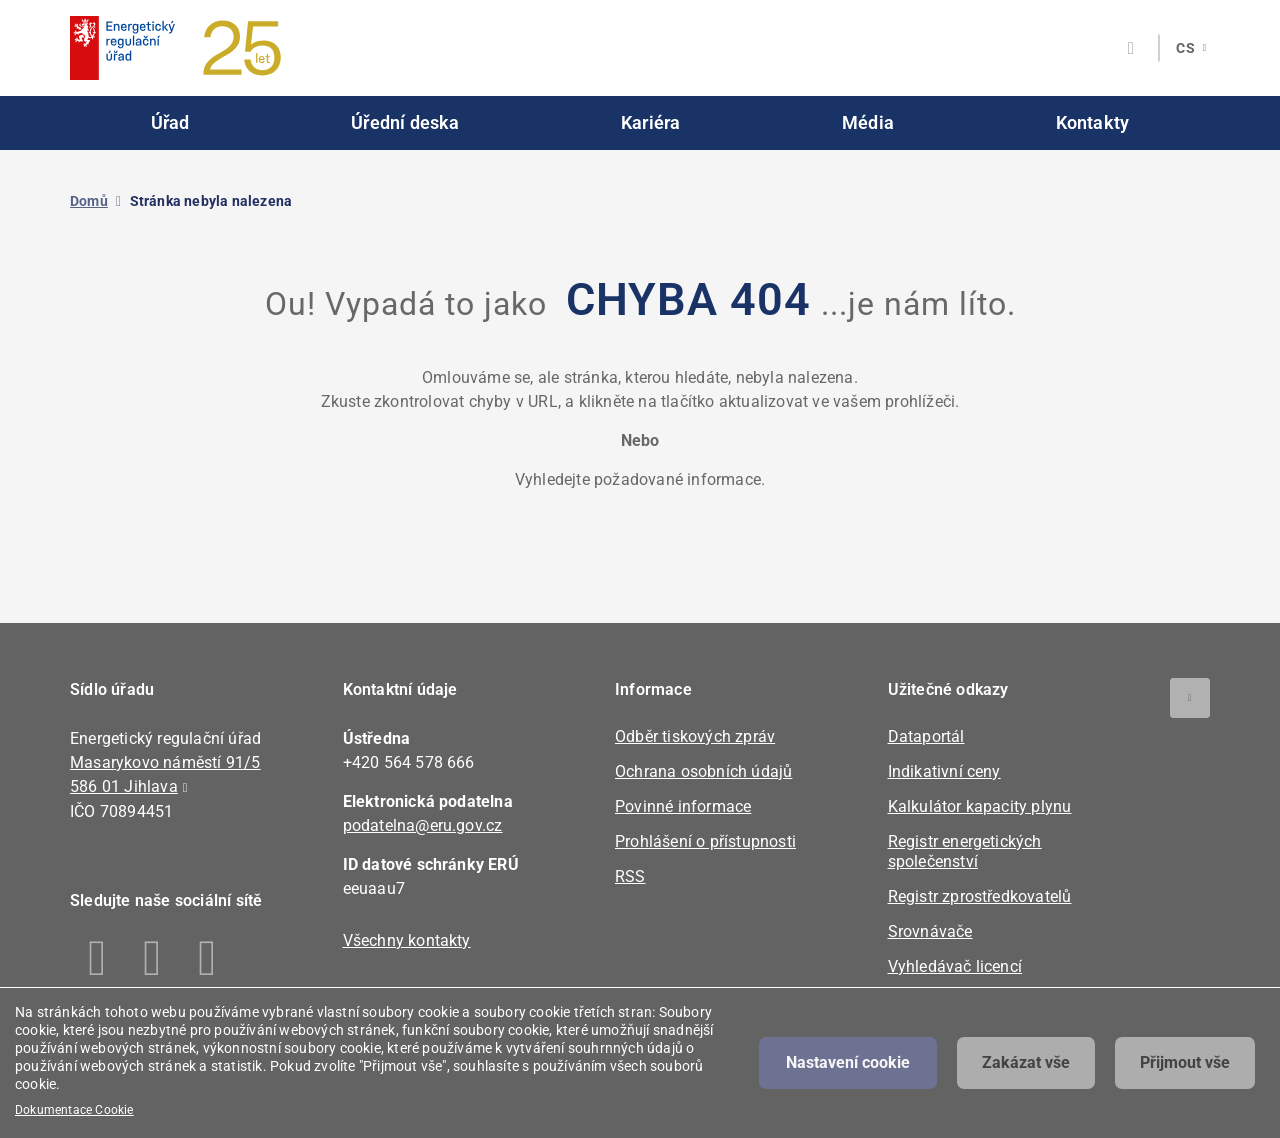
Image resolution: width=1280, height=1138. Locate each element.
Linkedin (152, 958)
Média (868, 122)
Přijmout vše (1185, 1062)
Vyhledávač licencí (955, 966)
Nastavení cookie (848, 1062)
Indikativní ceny (944, 771)
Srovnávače (930, 931)
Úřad (170, 122)
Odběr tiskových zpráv (695, 736)
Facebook (97, 958)
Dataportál (926, 736)
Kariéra (650, 122)
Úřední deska (405, 122)
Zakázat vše (1026, 1062)
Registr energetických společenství (965, 851)
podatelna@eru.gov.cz (423, 825)
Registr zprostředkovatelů (980, 896)
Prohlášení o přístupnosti (705, 841)
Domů (89, 201)
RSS (630, 876)
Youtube (207, 958)
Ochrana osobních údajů (703, 771)
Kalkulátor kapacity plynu (980, 806)
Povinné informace (683, 806)
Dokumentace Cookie (74, 1110)
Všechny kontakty (407, 940)
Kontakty (1093, 122)
